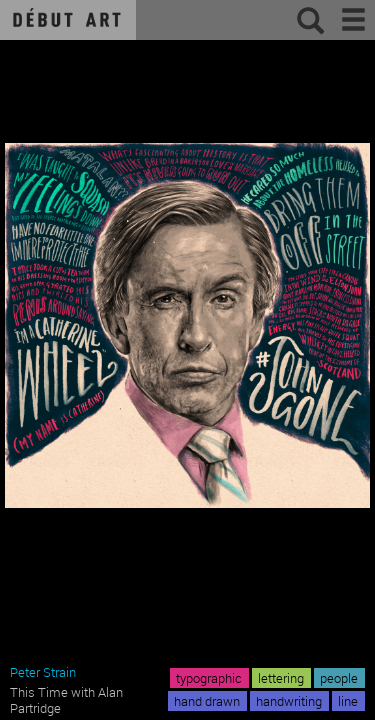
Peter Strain (43, 672)
